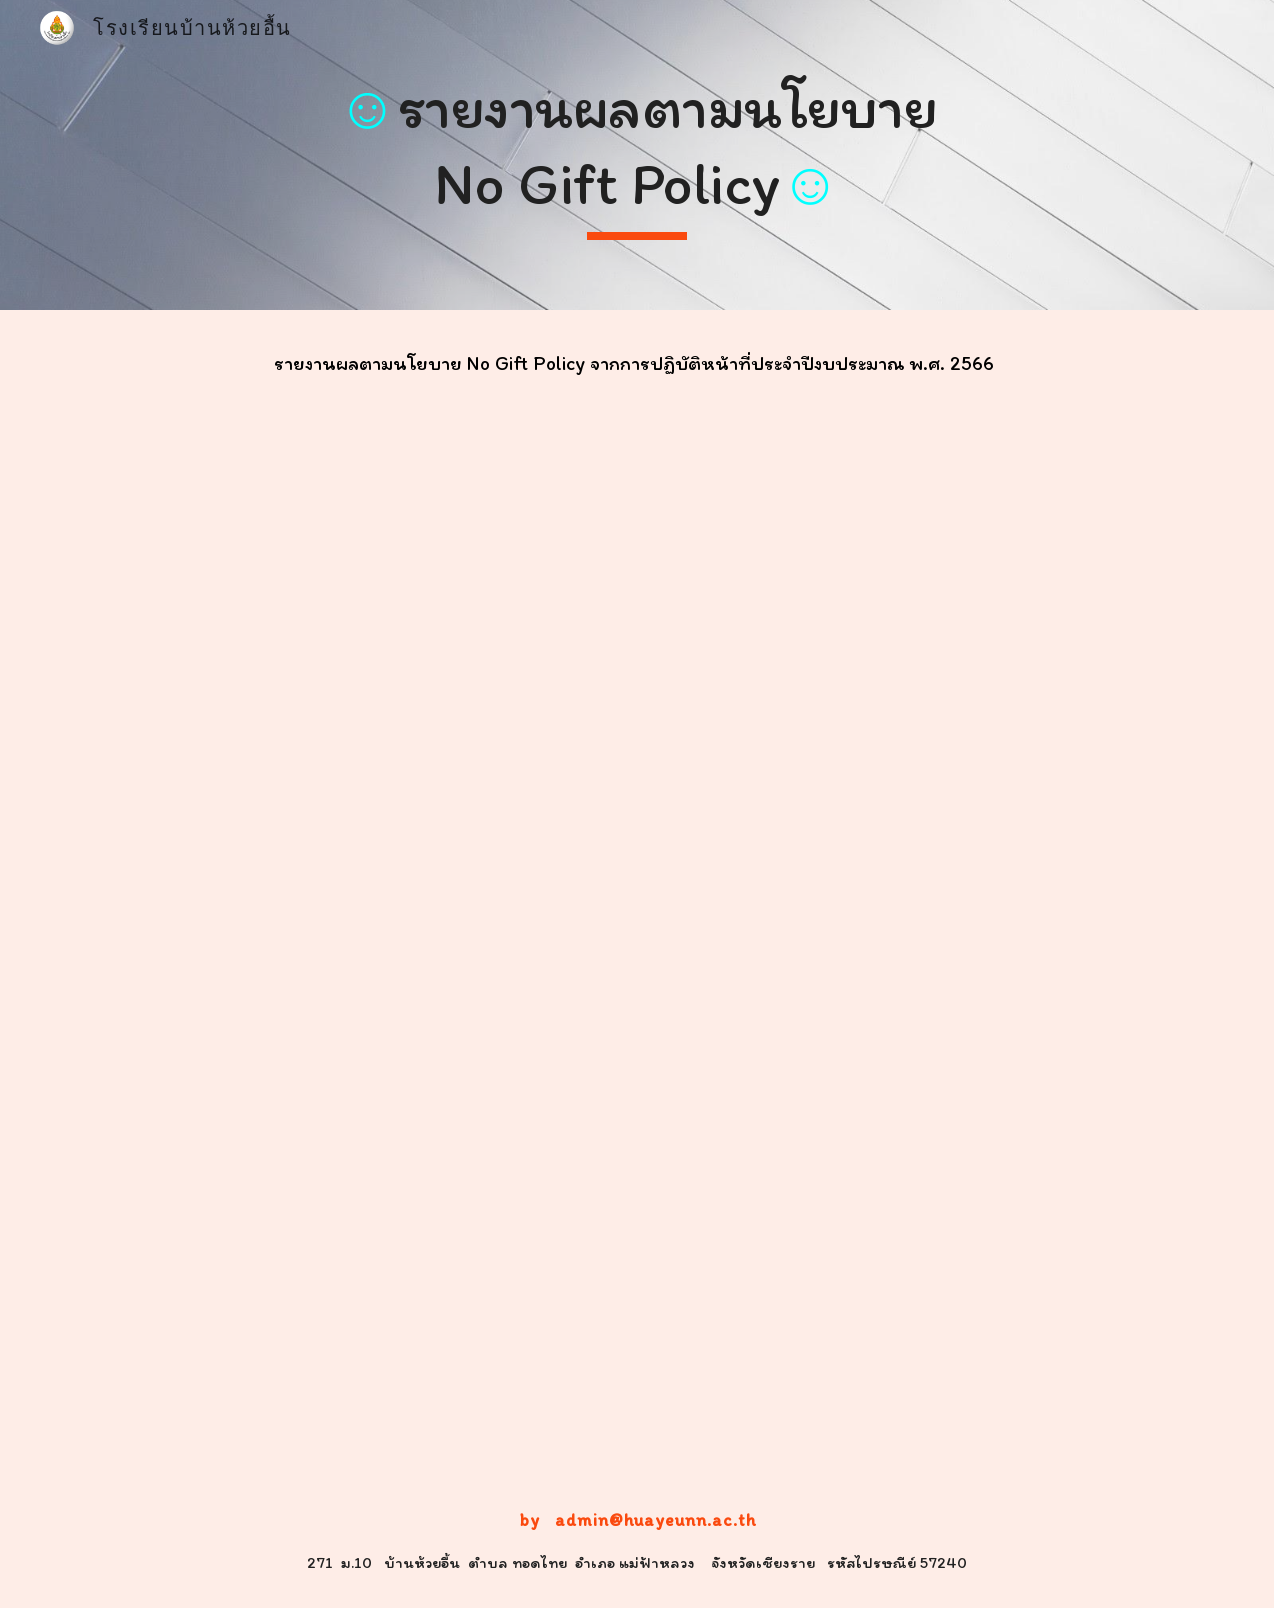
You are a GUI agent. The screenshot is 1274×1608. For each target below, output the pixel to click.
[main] (637, 154)
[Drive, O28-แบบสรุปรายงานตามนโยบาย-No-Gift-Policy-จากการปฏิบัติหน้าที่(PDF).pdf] (637, 921)
